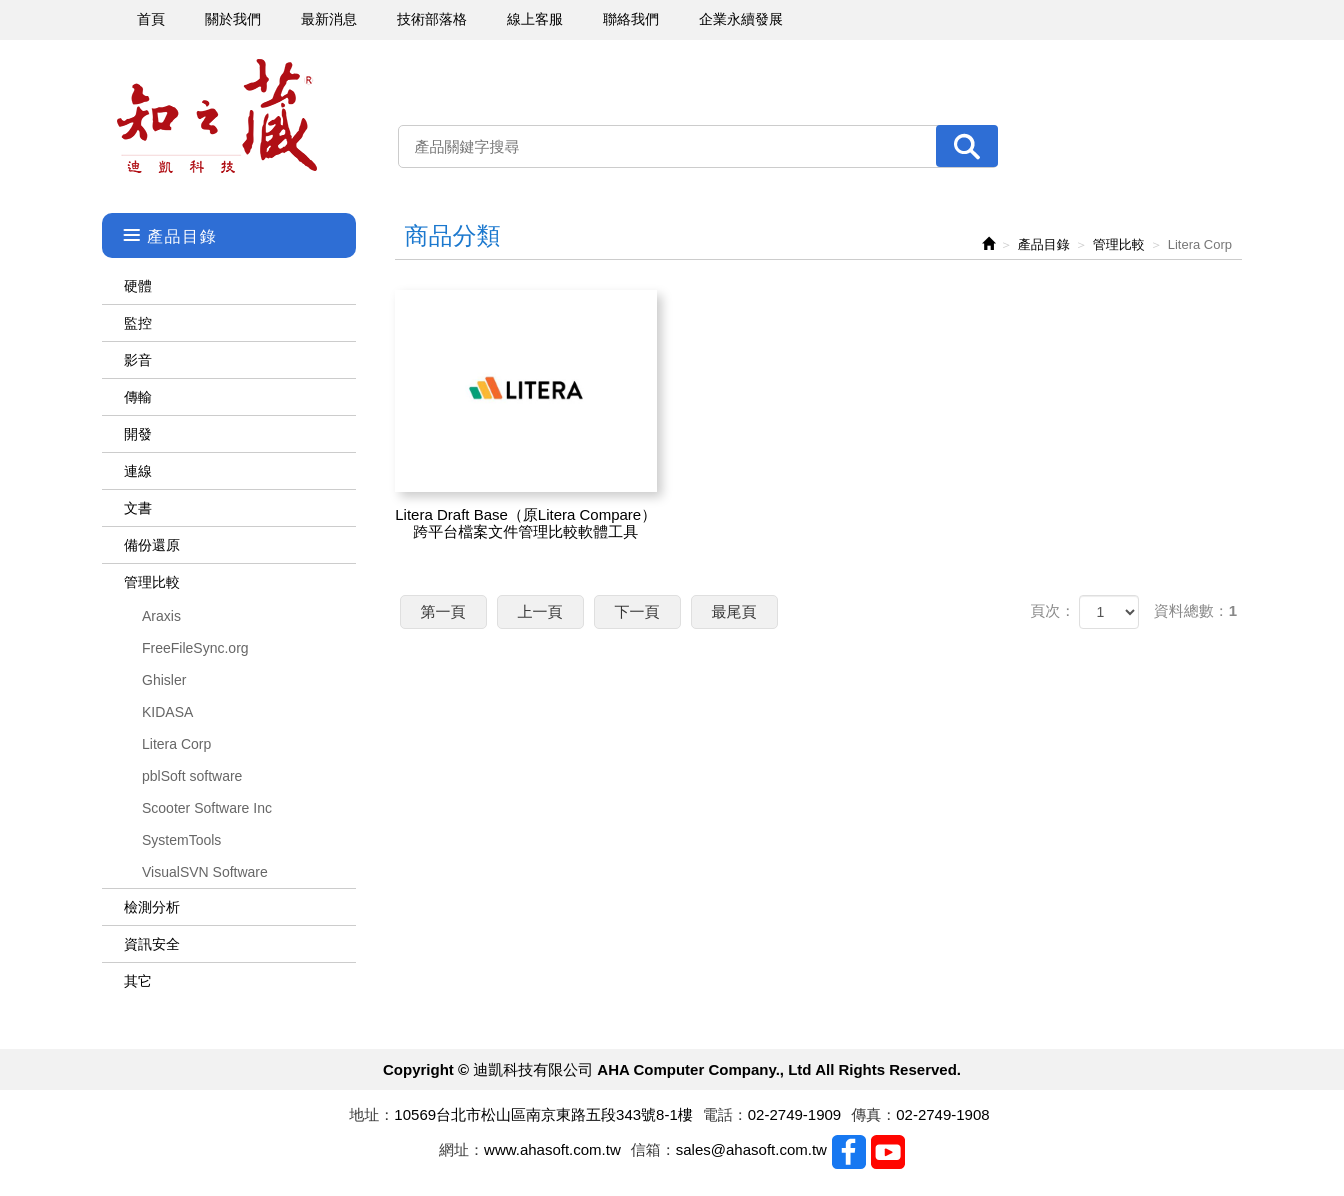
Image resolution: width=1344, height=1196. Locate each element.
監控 (138, 323)
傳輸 (138, 397)
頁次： (1052, 610)
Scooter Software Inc (207, 808)
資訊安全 (152, 944)
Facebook (849, 1152)
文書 (138, 508)
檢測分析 (152, 907)
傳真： (873, 1114)
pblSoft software (192, 776)
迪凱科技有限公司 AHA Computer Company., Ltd (217, 116)
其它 (138, 981)
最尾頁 (734, 611)
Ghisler (164, 680)
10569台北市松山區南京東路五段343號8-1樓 (543, 1114)
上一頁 (540, 611)
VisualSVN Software (205, 872)
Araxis (161, 616)
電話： (725, 1114)
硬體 (138, 286)
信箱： (653, 1149)
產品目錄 (1044, 244)
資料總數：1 (1195, 610)
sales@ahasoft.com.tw (751, 1149)
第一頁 (443, 611)
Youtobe (888, 1152)
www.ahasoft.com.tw (552, 1149)
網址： (461, 1149)
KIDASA (167, 712)
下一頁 (637, 611)
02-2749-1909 (794, 1114)
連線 (138, 471)
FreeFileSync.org (195, 648)
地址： (371, 1114)
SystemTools (181, 840)
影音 (138, 360)
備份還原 (152, 545)
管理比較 (152, 582)
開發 (138, 434)
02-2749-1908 (942, 1114)
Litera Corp (176, 744)
